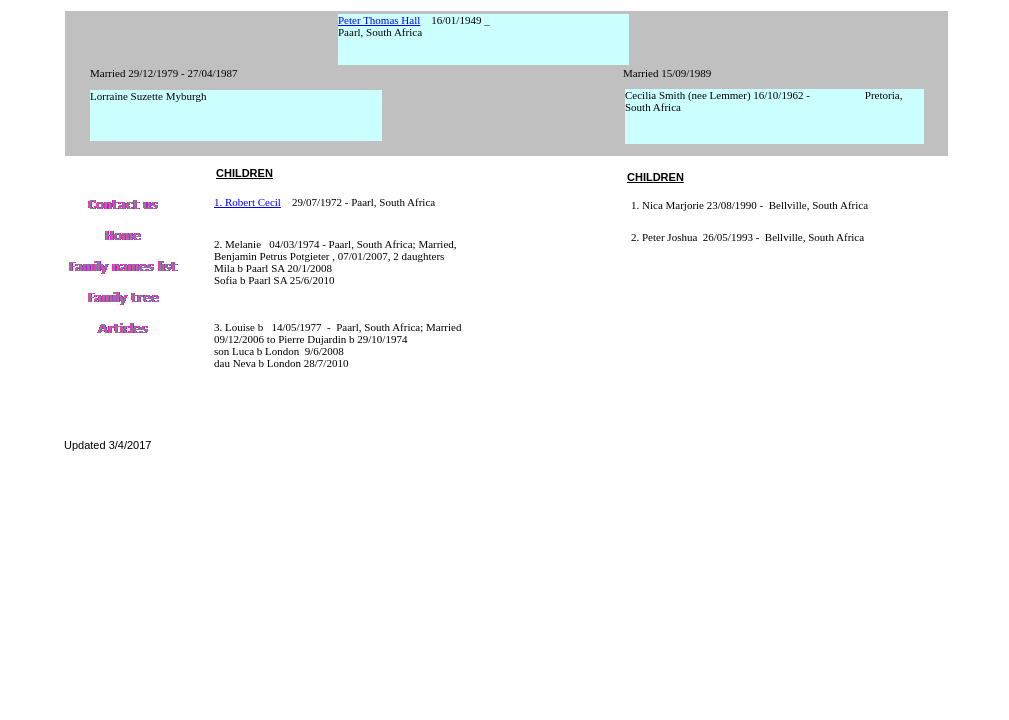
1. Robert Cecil (247, 202)
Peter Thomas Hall (379, 20)
